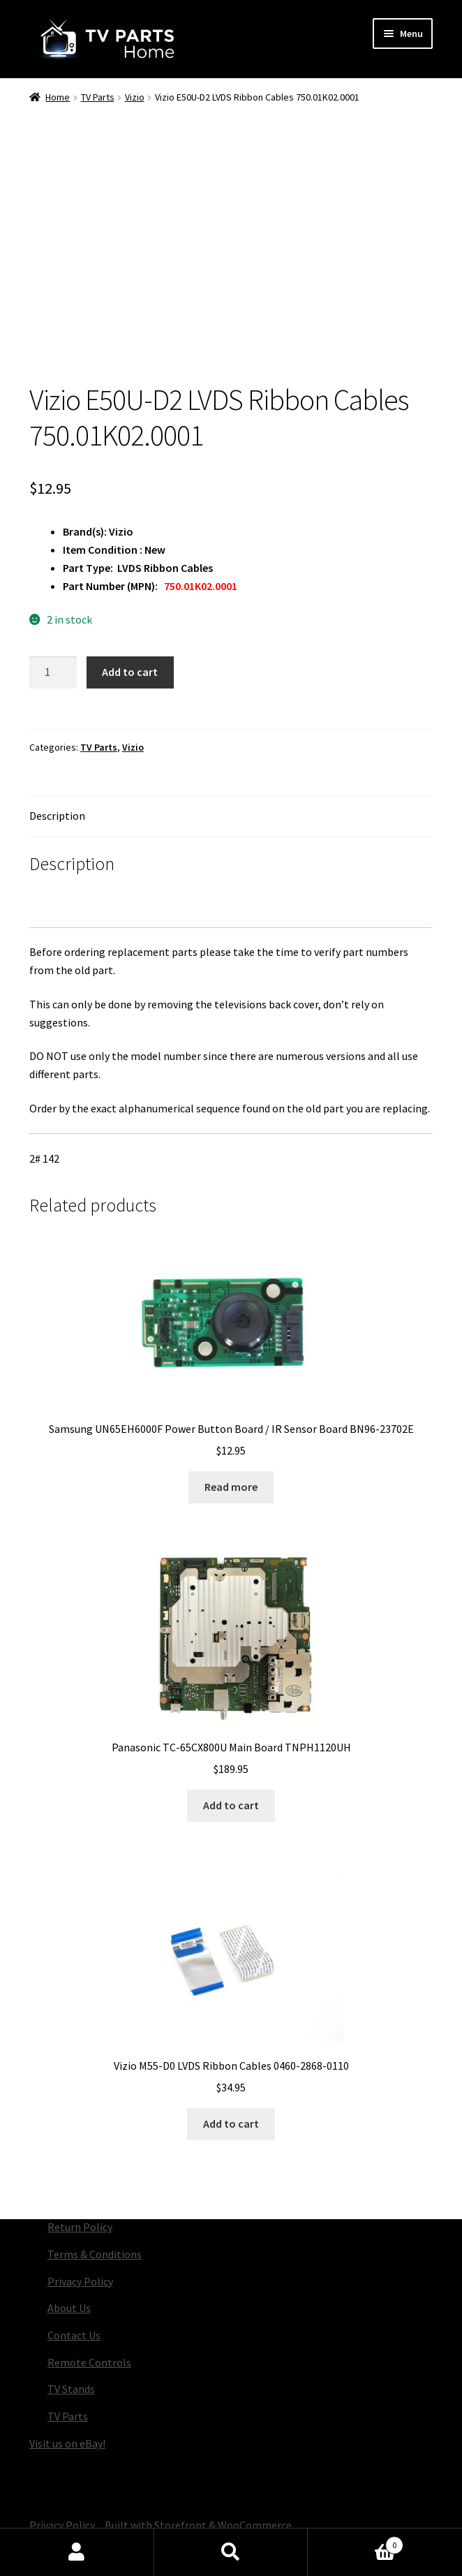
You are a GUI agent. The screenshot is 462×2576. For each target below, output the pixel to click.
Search (231, 2552)
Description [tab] (57, 816)
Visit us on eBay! (67, 2443)
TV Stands (71, 2389)
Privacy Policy (80, 2281)
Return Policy (79, 2227)
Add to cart (130, 672)
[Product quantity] (53, 672)
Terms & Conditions (94, 2254)
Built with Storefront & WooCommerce (198, 2525)
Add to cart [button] (231, 1805)
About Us (69, 2308)
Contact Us (73, 2335)
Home (57, 97)
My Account (77, 2552)
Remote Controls (89, 2362)
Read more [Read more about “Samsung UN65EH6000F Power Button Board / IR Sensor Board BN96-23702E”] (231, 1487)
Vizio (134, 97)
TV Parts (97, 97)
